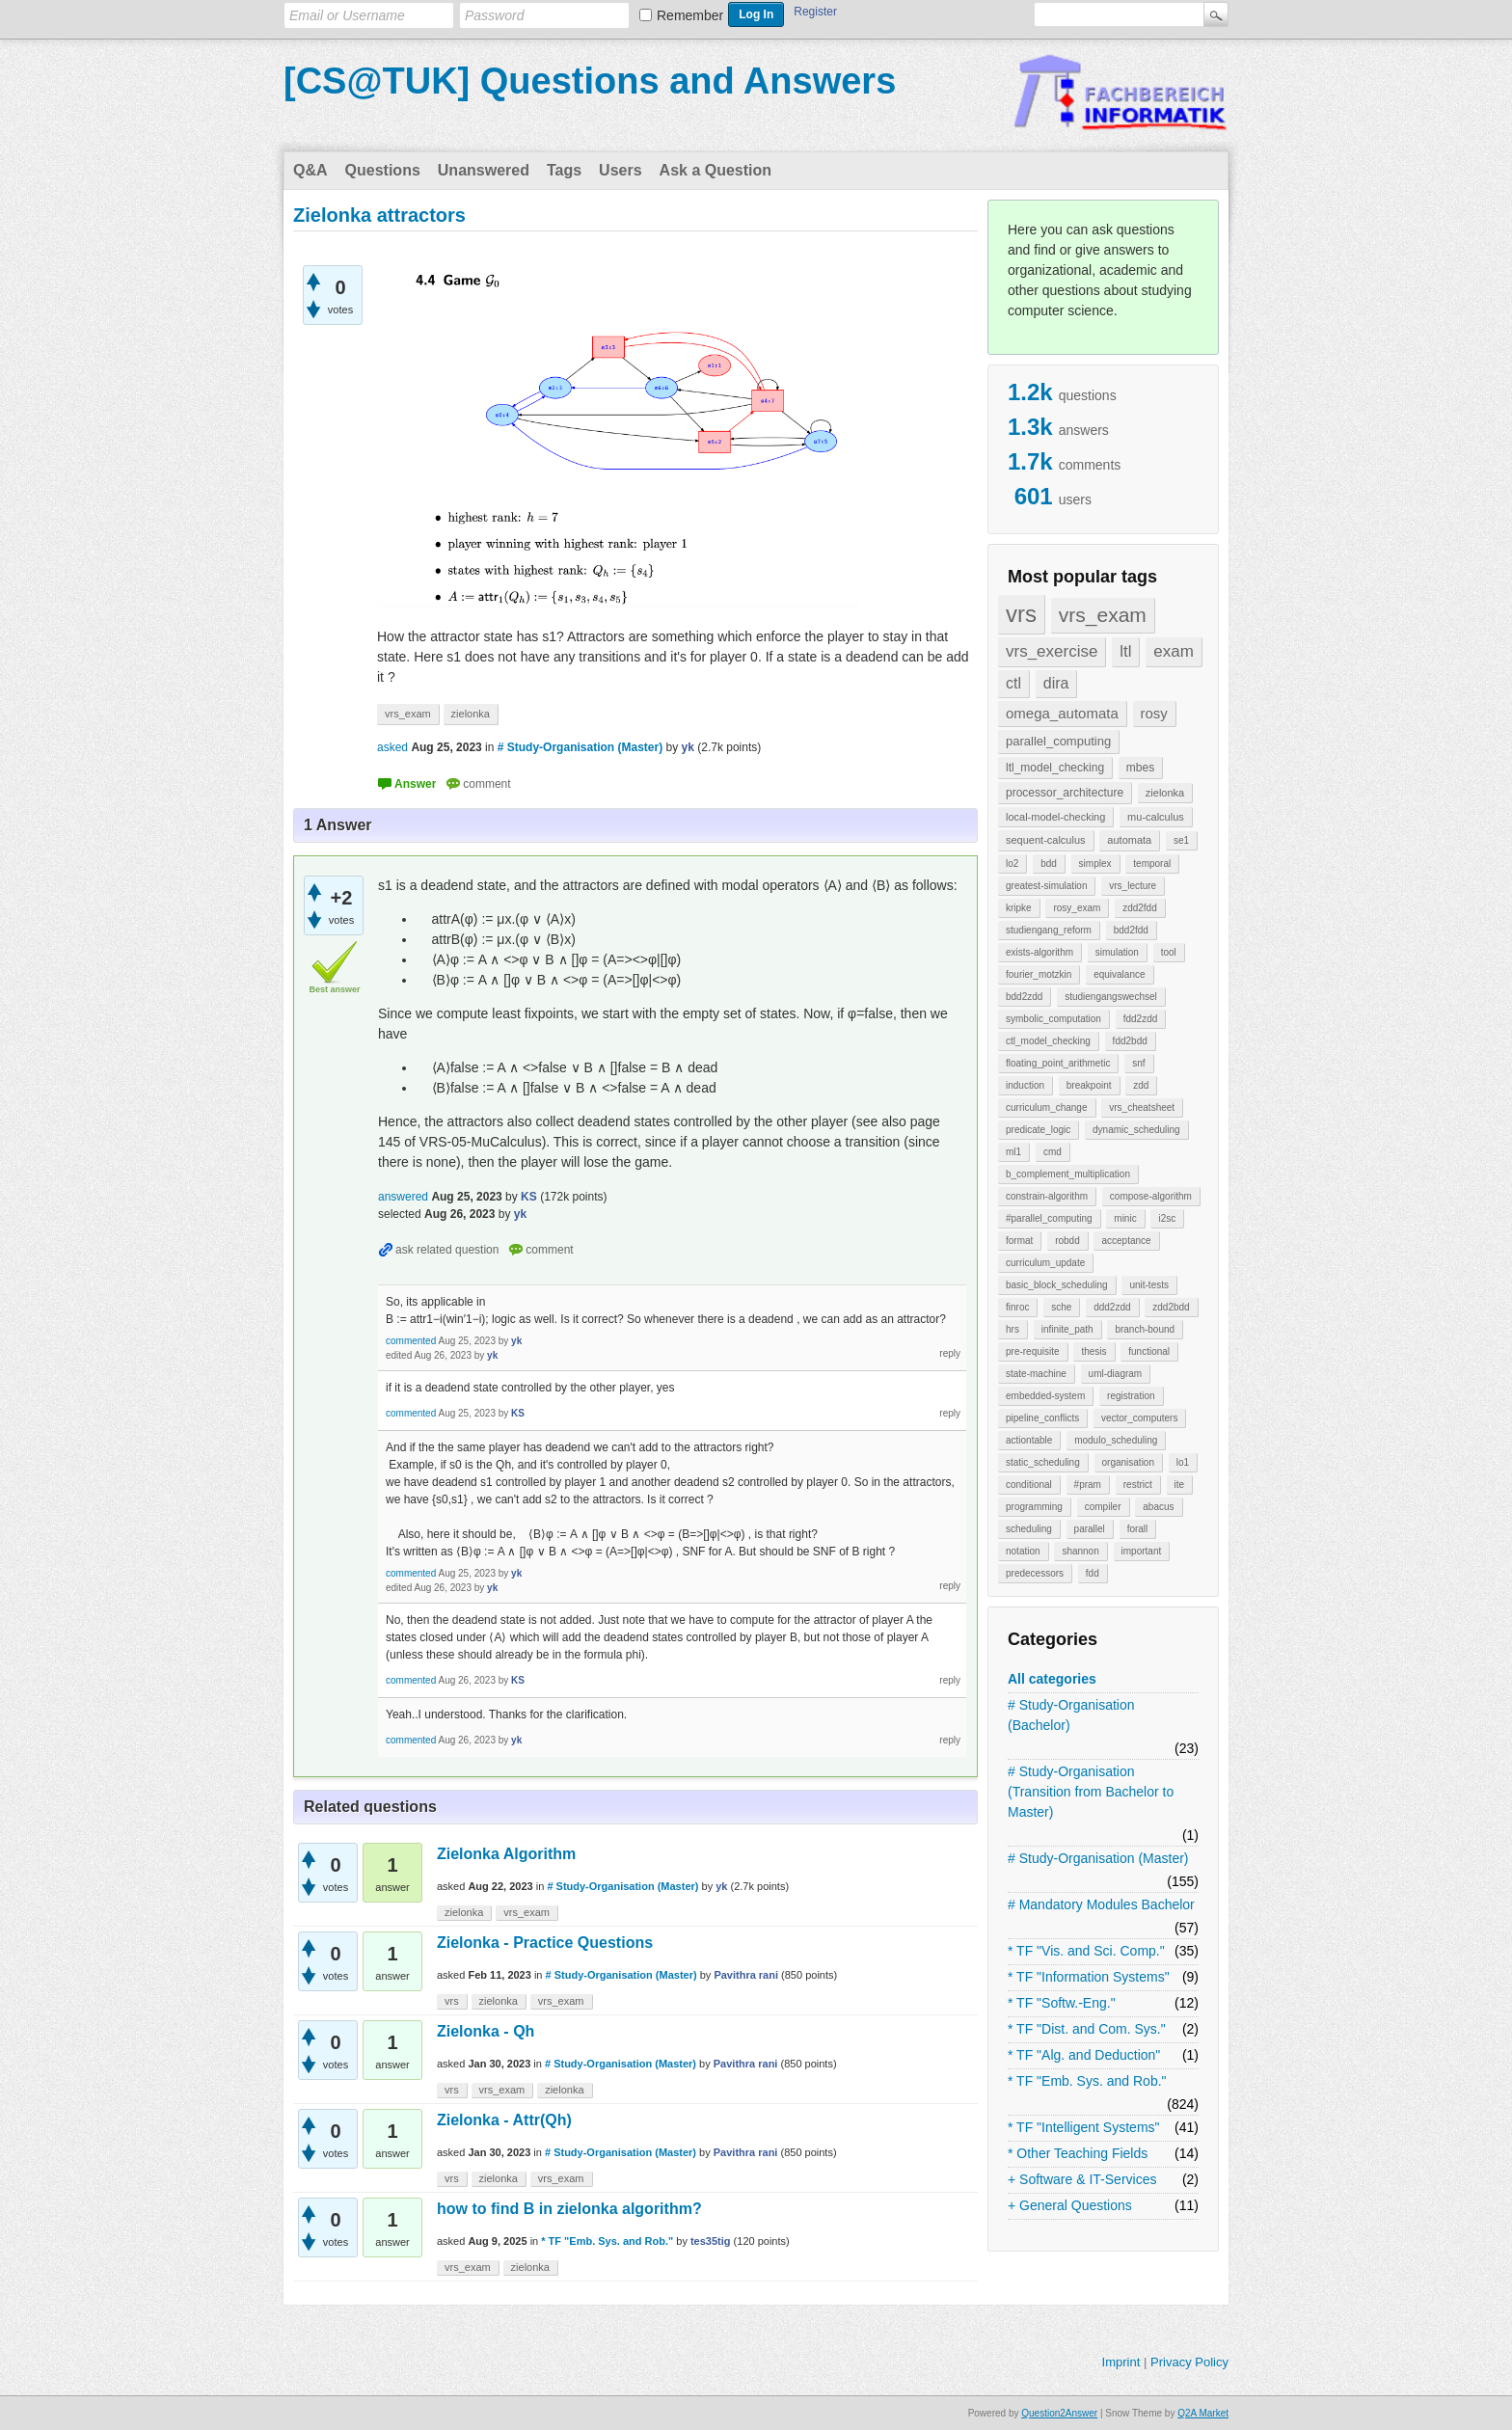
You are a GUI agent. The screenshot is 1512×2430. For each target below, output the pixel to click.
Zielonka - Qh (485, 2031)
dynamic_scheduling (1136, 1129)
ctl (1013, 683)
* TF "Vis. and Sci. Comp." (1086, 1950)
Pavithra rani (746, 1975)
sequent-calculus (1046, 840)
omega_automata (1062, 713)
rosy (1154, 713)
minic (1125, 1218)
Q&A (310, 170)
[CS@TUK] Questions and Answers (590, 81)
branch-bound (1144, 1329)
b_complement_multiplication (1068, 1174)
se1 (1181, 840)
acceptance (1125, 1240)
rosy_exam (1076, 908)
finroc (1017, 1307)
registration (1130, 1395)
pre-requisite (1033, 1351)
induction (1025, 1085)
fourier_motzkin (1038, 974)
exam (1173, 651)
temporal (1152, 863)
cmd (1052, 1152)
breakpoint (1089, 1085)
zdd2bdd (1170, 1307)
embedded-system (1045, 1395)
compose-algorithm (1151, 1196)
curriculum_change (1047, 1107)
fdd (1092, 1573)
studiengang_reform (1049, 930)
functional (1149, 1351)
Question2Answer (1059, 2413)
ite (1179, 1484)
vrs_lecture (1132, 885)
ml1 (1013, 1152)
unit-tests (1149, 1285)
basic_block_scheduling (1057, 1285)
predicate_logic (1038, 1129)
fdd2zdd (1140, 1018)
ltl (1125, 651)
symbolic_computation (1053, 1018)
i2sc (1166, 1218)
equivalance (1119, 974)
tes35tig (710, 2241)
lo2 (1012, 863)
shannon (1080, 1551)
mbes (1140, 767)
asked (392, 747)
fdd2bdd (1130, 1041)
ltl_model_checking (1055, 767)
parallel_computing (1058, 741)
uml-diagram (1116, 1373)
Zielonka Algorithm (506, 1854)
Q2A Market (1202, 2413)
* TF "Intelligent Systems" (1084, 2127)
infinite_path (1067, 1329)
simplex (1095, 863)
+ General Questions (1070, 2205)
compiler (1103, 1506)
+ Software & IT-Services (1082, 2179)
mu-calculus (1155, 817)
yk (721, 1886)
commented (411, 1341)
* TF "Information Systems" (1089, 1976)
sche (1061, 1307)
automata (1129, 840)
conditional (1029, 1484)
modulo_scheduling (1115, 1440)
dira (1056, 683)
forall (1137, 1529)
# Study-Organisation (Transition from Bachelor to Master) (1091, 1792)
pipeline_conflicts (1042, 1418)
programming (1034, 1506)
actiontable (1029, 1440)
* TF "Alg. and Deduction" (1084, 2055)
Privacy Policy (1189, 2362)
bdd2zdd (1024, 996)
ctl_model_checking (1048, 1041)
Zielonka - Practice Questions (545, 1942)
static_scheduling (1043, 1462)
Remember (690, 15)
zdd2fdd (1139, 908)
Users (620, 170)
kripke (1019, 908)
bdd (1048, 863)
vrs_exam (1103, 615)
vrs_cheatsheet (1141, 1107)
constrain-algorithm (1047, 1196)
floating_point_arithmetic (1058, 1063)
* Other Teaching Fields (1078, 2153)
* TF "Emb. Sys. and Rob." (1087, 2081)
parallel (1089, 1529)
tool (1168, 952)
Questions (382, 170)
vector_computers (1139, 1418)
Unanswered (483, 170)
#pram (1087, 1484)
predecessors (1035, 1573)
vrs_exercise (1051, 651)
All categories (1052, 1679)
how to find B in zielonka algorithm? (569, 2208)
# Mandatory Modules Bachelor (1101, 1904)
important (1141, 1551)
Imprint (1121, 2362)
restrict (1137, 1484)
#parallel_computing (1049, 1218)
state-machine (1036, 1373)
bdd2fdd (1131, 930)
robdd (1067, 1240)
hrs (1012, 1329)
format (1019, 1240)
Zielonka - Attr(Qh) (504, 2120)
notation (1023, 1551)
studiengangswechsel (1111, 996)
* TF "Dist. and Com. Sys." (1087, 2029)
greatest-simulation (1046, 885)
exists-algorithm (1039, 952)
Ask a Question (715, 170)
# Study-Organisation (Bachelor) (1071, 1715)
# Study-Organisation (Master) (1098, 1858)
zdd (1140, 1085)
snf (1138, 1063)
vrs (1021, 614)
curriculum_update (1045, 1262)
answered (403, 1196)
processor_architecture (1064, 792)
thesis (1093, 1351)
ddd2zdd (1112, 1307)
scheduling (1029, 1529)
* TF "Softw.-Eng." (1062, 2003)
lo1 (1182, 1462)
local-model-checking (1055, 817)
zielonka (1165, 792)
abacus (1158, 1506)
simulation (1117, 952)
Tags (564, 170)
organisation (1128, 1462)
